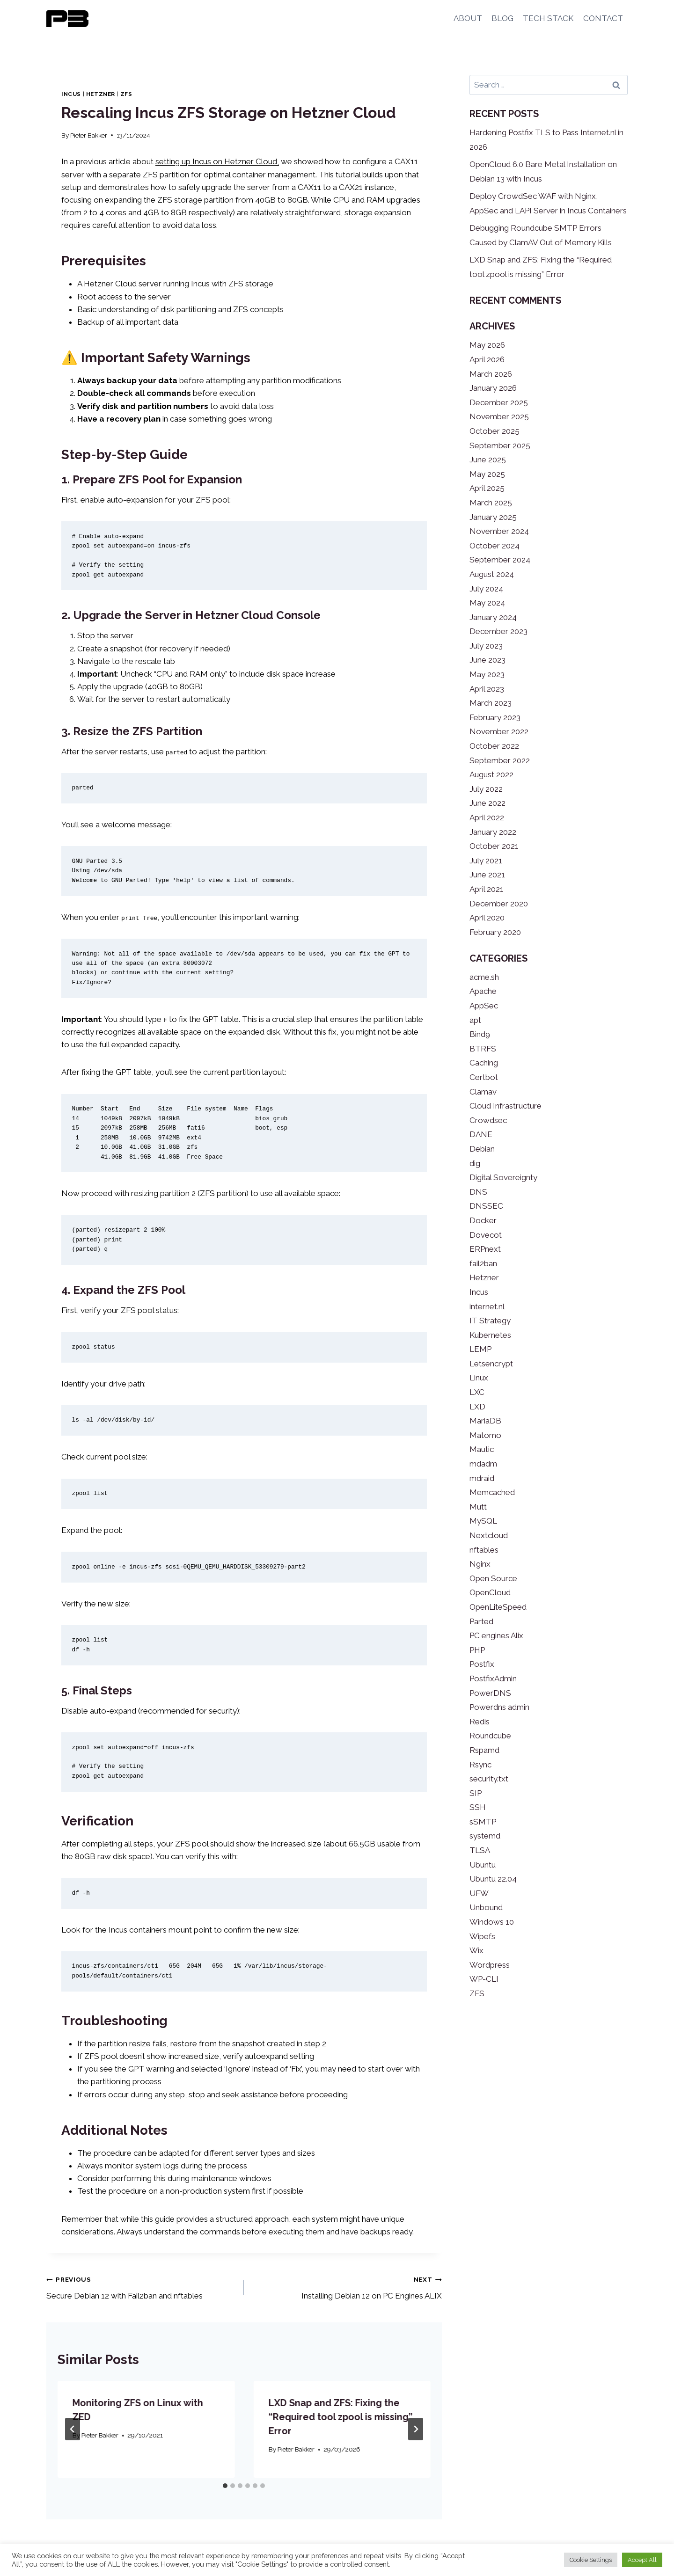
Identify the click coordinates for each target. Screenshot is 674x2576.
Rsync (480, 1764)
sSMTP (482, 1821)
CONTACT (603, 18)
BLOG (502, 18)
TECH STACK (548, 18)
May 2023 (487, 674)
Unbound (486, 1907)
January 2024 (493, 617)
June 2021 (487, 874)
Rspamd (484, 1750)
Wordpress (489, 1965)
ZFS (126, 94)
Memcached (492, 1492)
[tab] (225, 2485)
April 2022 (486, 817)
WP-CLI (483, 1979)
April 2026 (487, 359)
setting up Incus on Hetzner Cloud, (217, 161)
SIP (475, 1793)
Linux (478, 1377)
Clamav (483, 1091)
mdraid (481, 1478)
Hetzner (100, 94)
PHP (477, 1650)
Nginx (480, 1564)
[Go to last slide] (72, 2429)
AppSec (483, 1005)
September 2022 (499, 760)
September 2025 (499, 445)
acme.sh (484, 977)
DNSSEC (486, 1206)
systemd (484, 1835)
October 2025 (494, 431)
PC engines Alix (496, 1635)
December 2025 (498, 402)
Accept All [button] (642, 2559)
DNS (478, 1192)
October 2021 (494, 846)
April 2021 (486, 889)
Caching (483, 1062)
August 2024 (491, 574)
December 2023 (498, 631)
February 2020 (495, 932)
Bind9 (479, 1034)
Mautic (481, 1449)
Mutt (478, 1506)
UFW (479, 1893)
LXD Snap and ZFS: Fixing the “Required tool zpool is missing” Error (340, 2417)
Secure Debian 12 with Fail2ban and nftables (141, 2286)
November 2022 (498, 731)
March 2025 (490, 502)
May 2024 (487, 602)
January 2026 (493, 388)
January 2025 (493, 517)
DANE (480, 1134)
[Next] (415, 2429)
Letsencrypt (491, 1363)
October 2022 (494, 746)
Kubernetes (490, 1335)
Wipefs (482, 1936)
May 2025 (487, 474)
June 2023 (487, 659)
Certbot (483, 1077)
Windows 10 (491, 1922)
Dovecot (485, 1235)
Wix (476, 1950)
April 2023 (486, 688)
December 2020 (498, 903)
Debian (482, 1148)
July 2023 (486, 645)
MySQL (483, 1520)
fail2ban (483, 1263)
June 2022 (487, 803)
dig (474, 1163)
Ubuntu (482, 1864)
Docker (483, 1220)
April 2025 (487, 488)
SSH (477, 1807)
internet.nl (487, 1306)
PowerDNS (490, 1693)
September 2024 (499, 559)
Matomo (485, 1435)
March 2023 (490, 703)
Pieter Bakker (88, 135)
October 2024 (494, 545)
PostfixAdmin (493, 1678)
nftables (483, 1549)
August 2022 (491, 774)
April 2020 (487, 917)
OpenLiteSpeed (498, 1607)
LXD (477, 1406)
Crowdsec (488, 1120)
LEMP (480, 1349)
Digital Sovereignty (503, 1177)
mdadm (483, 1463)
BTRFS (482, 1048)
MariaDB (485, 1420)
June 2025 (487, 459)
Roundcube (490, 1735)
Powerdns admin (499, 1707)
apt (475, 1020)
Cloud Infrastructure (505, 1105)
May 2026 (487, 345)
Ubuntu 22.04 (493, 1878)
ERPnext (485, 1249)
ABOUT (468, 18)
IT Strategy (490, 1320)
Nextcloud (488, 1535)
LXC (476, 1392)
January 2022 (492, 832)
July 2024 (486, 588)
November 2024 (499, 531)
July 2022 (486, 789)
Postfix (481, 1664)
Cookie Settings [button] (591, 2559)
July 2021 (485, 860)
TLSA (479, 1850)
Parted (481, 1621)
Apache (483, 991)
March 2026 (490, 374)
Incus (71, 94)
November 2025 (499, 416)
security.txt (488, 1778)
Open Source (493, 1578)
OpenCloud (490, 1592)
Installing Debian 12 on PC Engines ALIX (346, 2286)
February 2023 (494, 717)
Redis (479, 1721)
